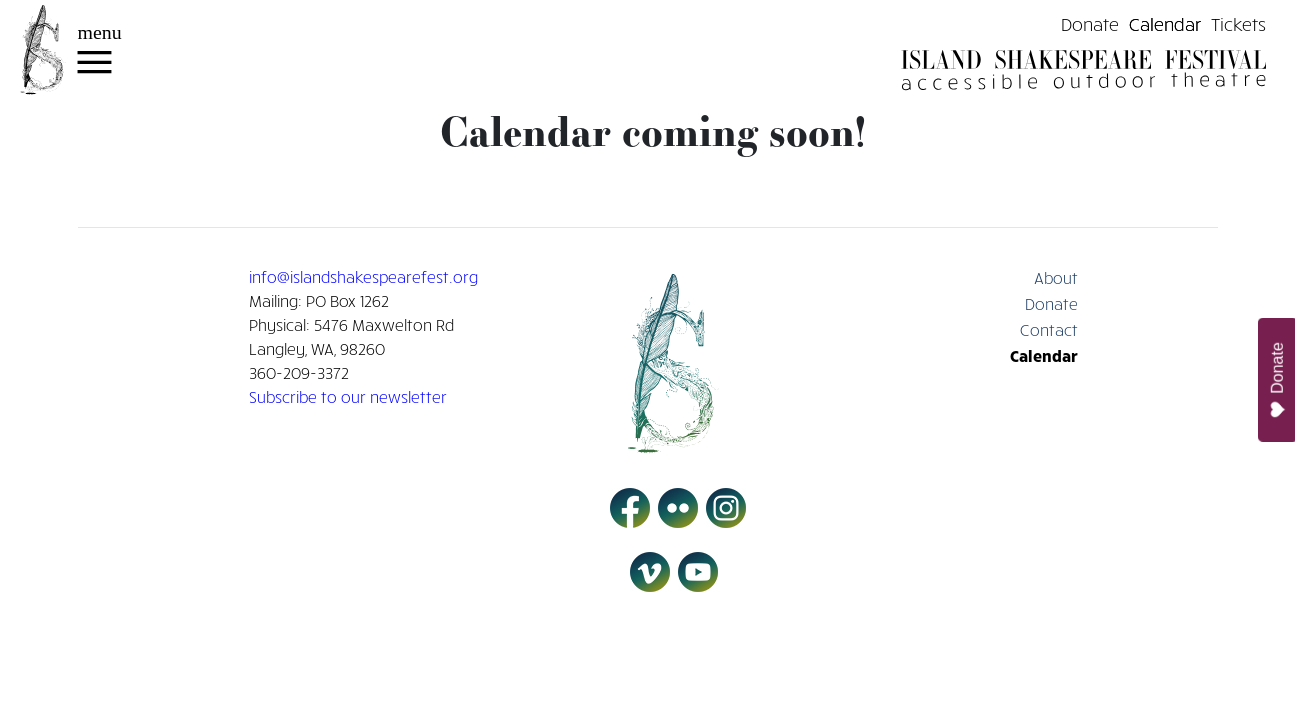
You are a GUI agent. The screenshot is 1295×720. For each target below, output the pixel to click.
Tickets (1238, 22)
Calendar (1165, 22)
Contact (1049, 329)
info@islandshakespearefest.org (363, 276)
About (1056, 277)
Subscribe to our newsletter (348, 396)
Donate (1090, 22)
